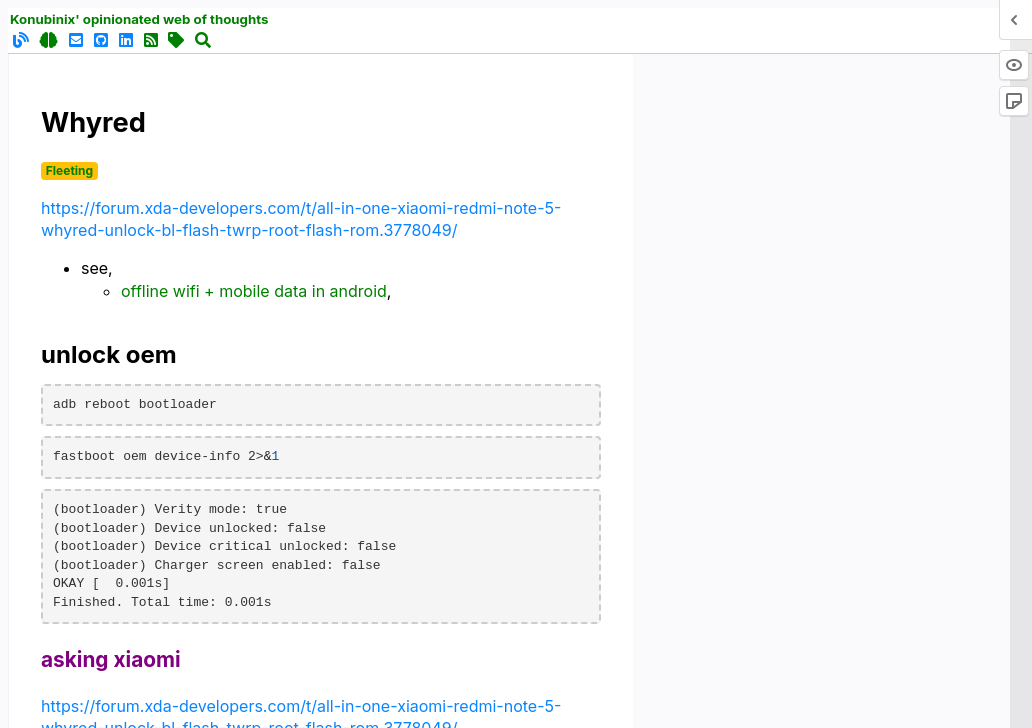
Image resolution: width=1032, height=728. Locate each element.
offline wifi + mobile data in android (254, 291)
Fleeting (69, 170)
